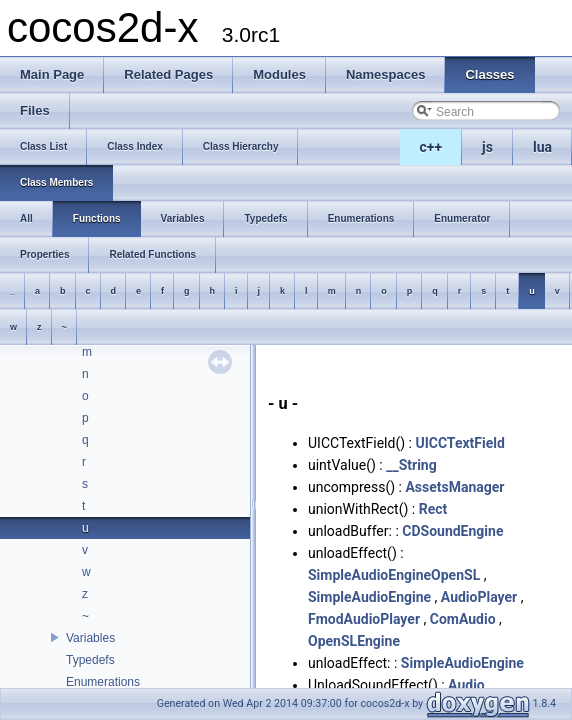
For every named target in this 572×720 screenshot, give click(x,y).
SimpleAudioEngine (369, 597)
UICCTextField (459, 443)
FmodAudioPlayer (364, 619)
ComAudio (463, 619)
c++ (431, 147)
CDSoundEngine (452, 531)
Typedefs (90, 660)
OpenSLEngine (354, 641)
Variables (90, 638)
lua (542, 147)
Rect (433, 509)
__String (411, 465)
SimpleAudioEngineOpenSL (394, 575)
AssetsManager (454, 487)
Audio (466, 685)
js (487, 147)
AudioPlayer (479, 597)
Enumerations (103, 682)
